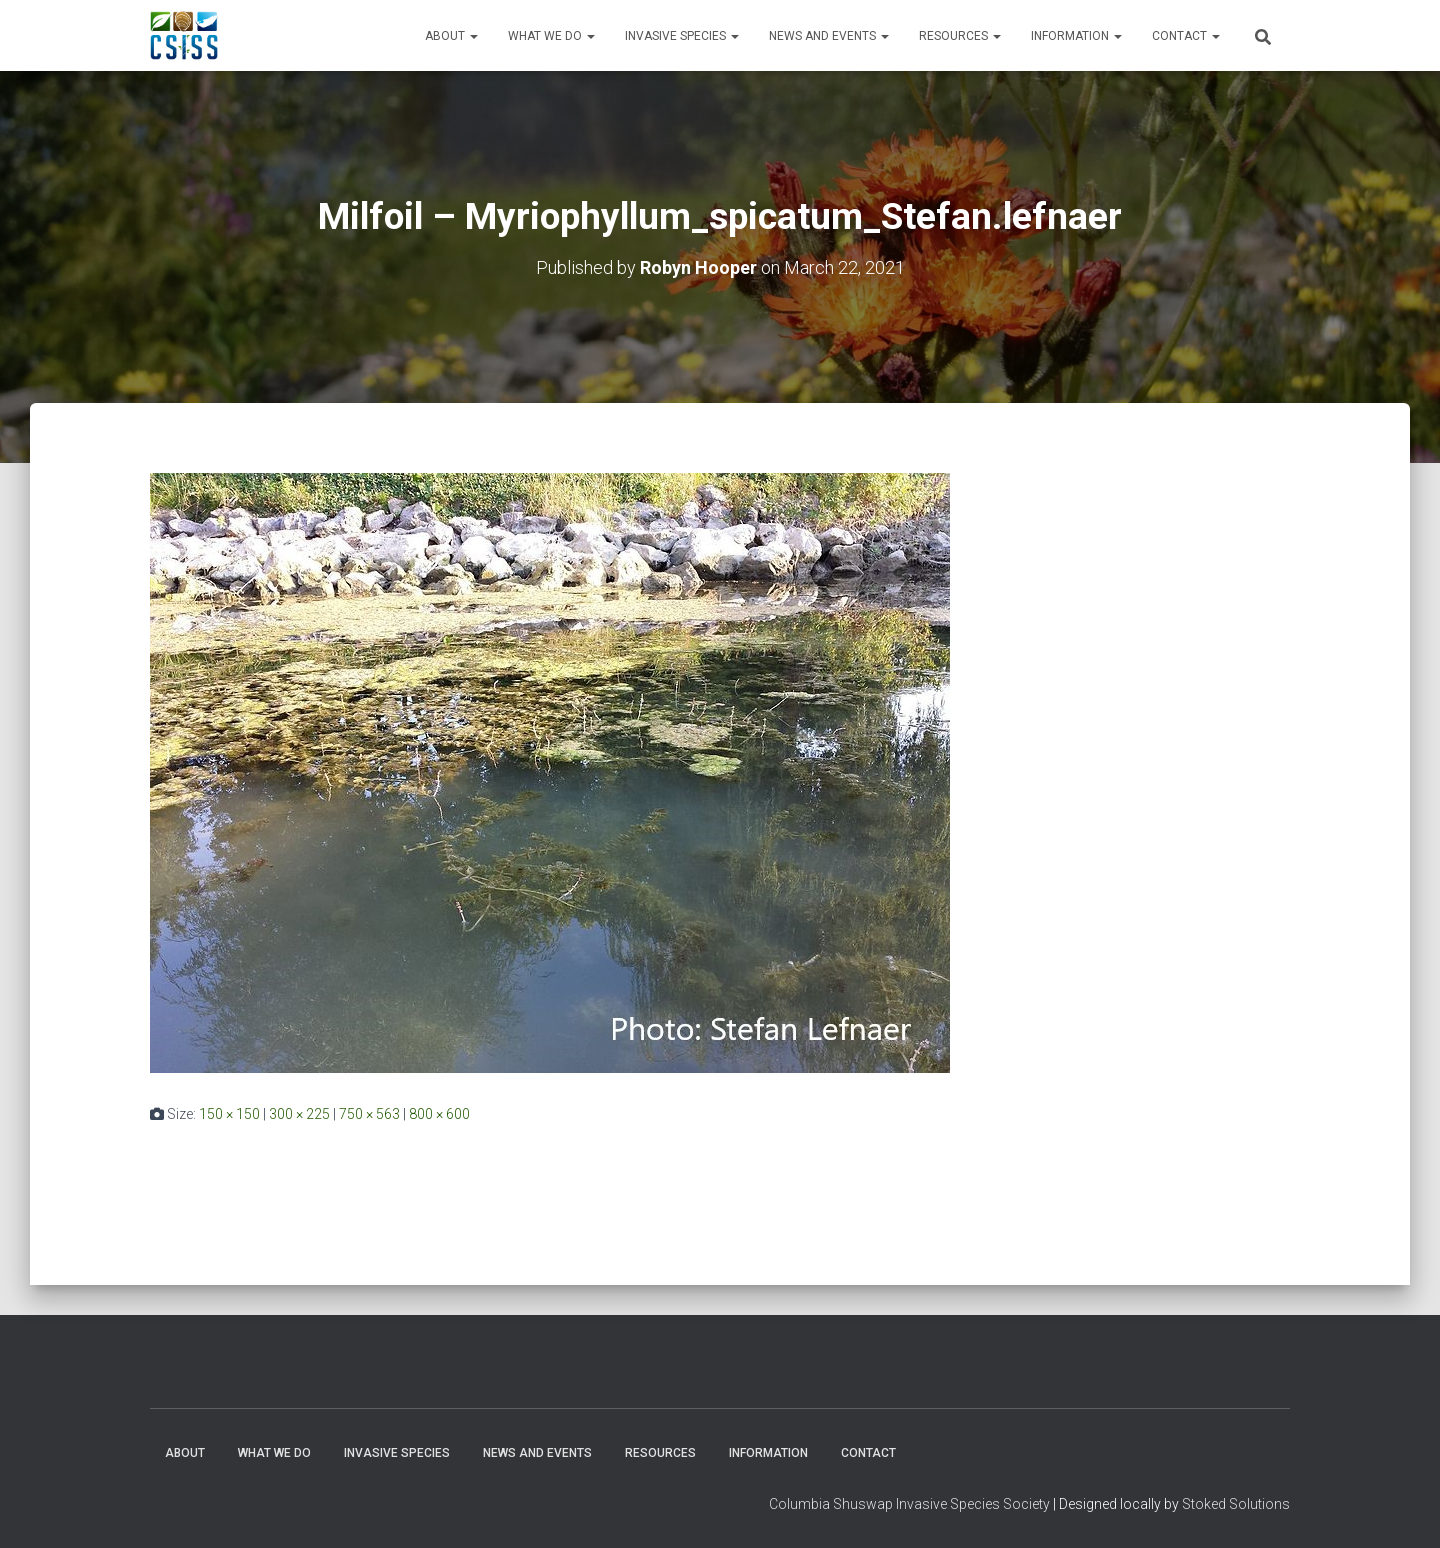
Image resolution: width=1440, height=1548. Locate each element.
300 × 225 (299, 1113)
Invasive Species (682, 36)
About (451, 36)
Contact (1186, 36)
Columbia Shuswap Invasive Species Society (909, 1504)
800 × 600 (439, 1113)
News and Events (829, 36)
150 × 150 (229, 1113)
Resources (960, 36)
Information (1076, 36)
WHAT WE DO (551, 36)
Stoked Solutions (1236, 1504)
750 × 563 (369, 1113)
